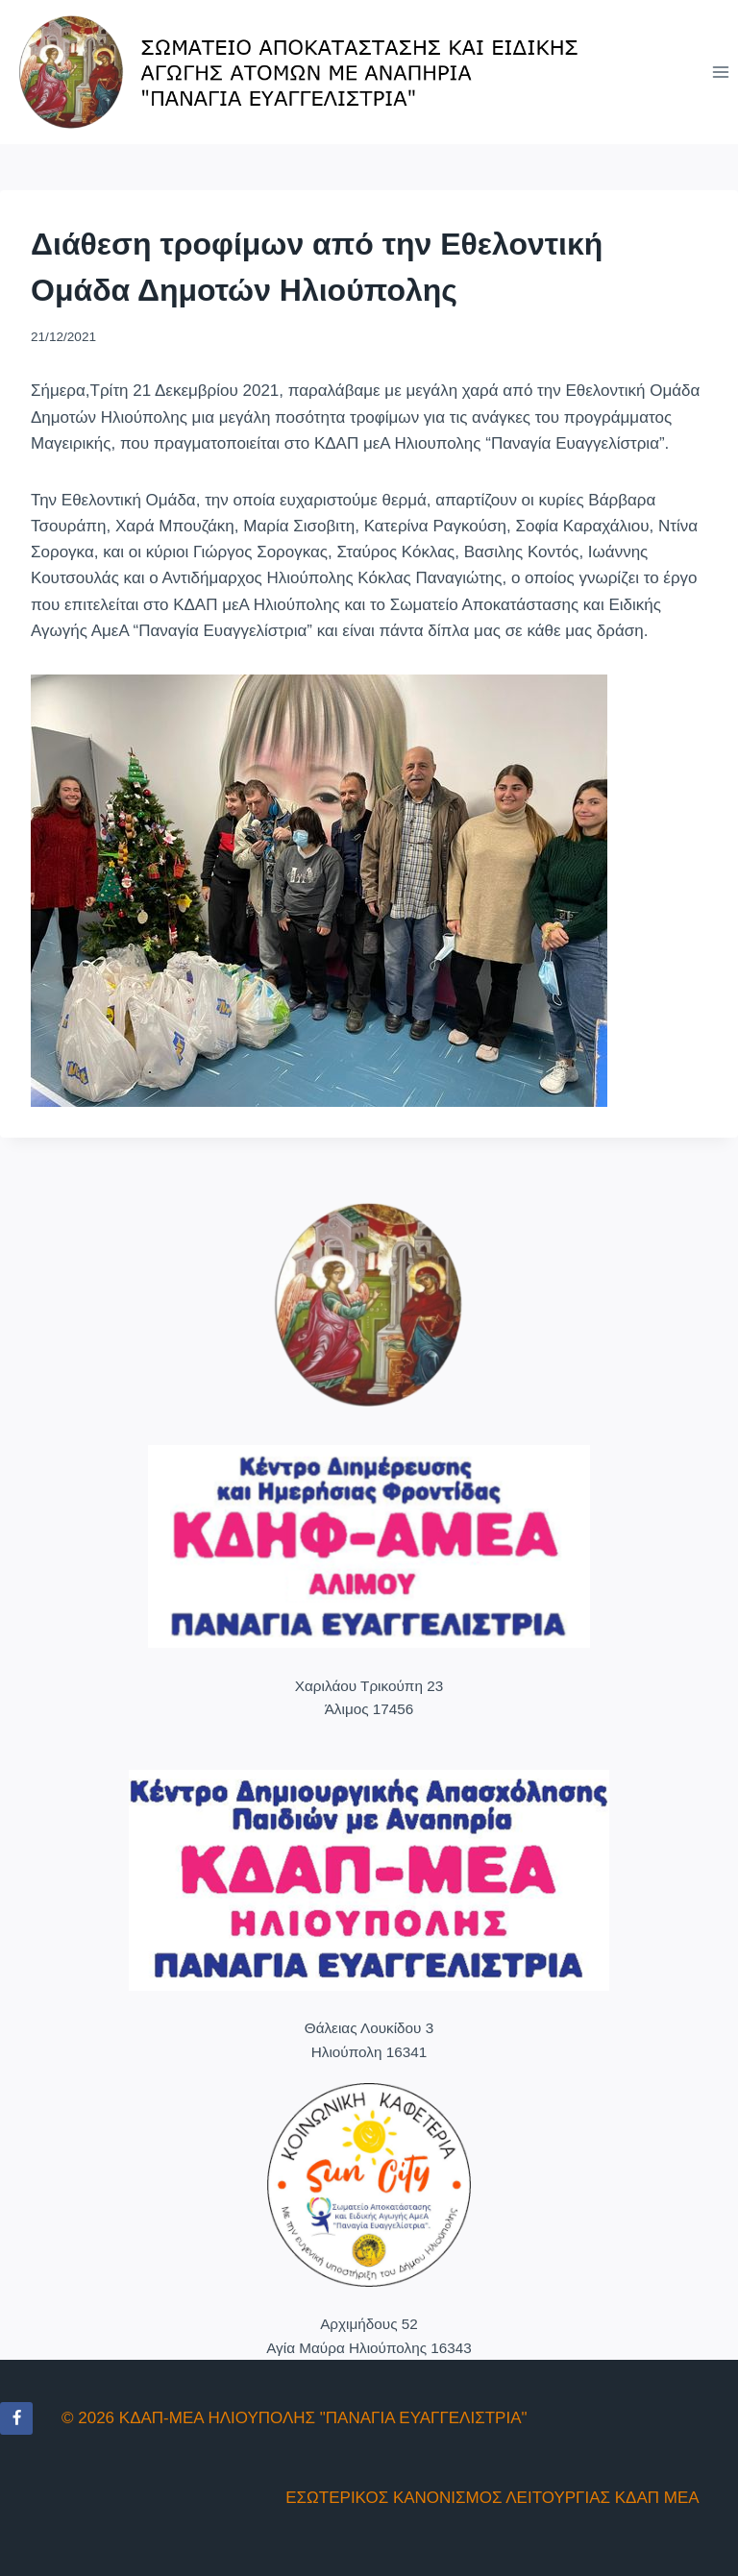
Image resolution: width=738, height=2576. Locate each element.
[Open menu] (720, 71)
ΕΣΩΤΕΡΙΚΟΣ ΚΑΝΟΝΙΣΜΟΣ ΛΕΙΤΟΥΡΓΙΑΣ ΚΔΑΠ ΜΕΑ (492, 2498)
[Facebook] (16, 2418)
